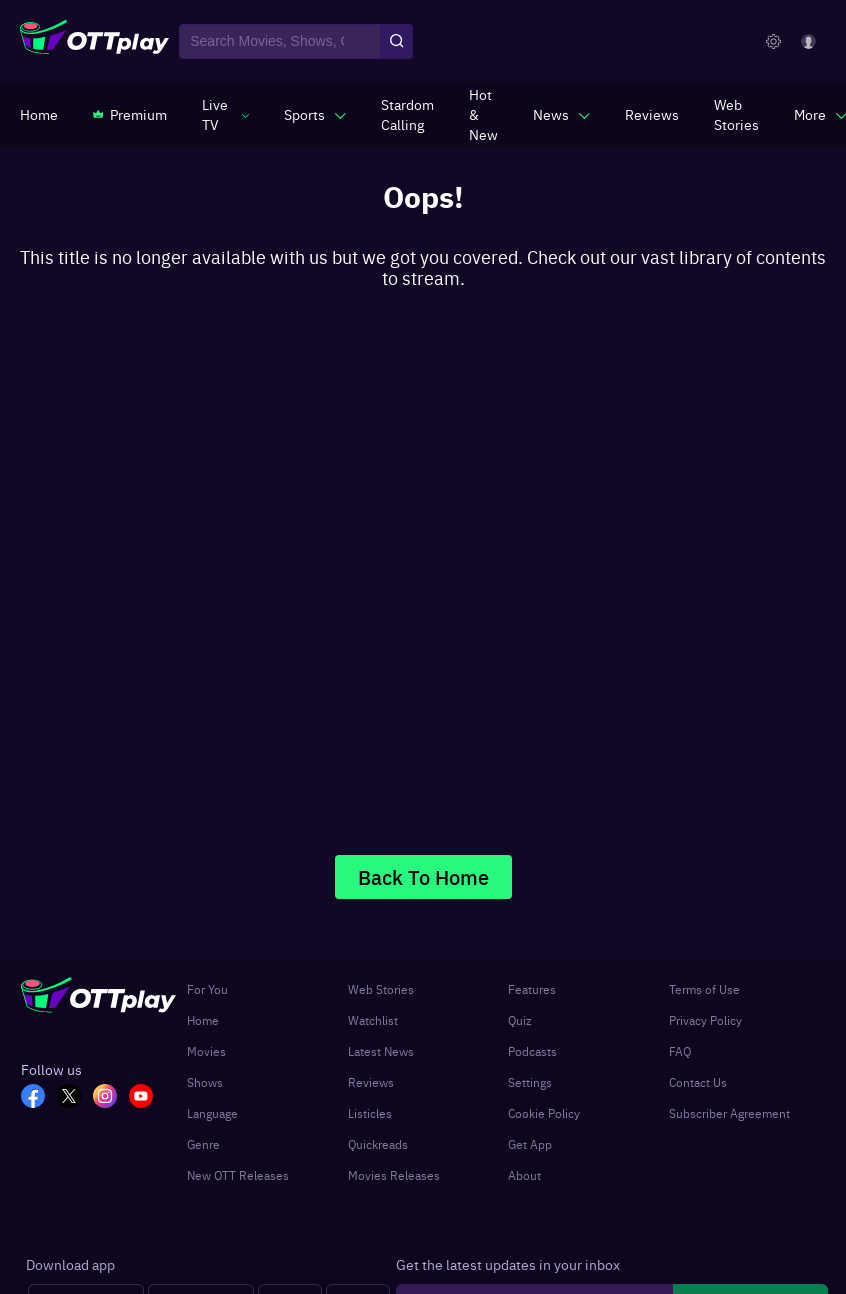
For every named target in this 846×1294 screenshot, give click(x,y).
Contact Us (698, 1082)
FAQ (680, 1051)
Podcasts (532, 1051)
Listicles (370, 1113)
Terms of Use (704, 989)
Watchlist (373, 1020)
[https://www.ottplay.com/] (39, 114)
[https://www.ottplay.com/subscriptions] (130, 114)
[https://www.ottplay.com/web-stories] (736, 114)
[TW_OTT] (75, 1098)
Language (212, 1113)
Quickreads (378, 1144)
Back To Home (423, 876)
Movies (206, 1051)
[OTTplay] (94, 42)
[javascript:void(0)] (225, 114)
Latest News (381, 1051)
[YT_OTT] (147, 1098)
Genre (203, 1144)
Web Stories (381, 989)
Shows (205, 1082)
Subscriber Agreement (729, 1113)
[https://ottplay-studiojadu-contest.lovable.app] (407, 114)
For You (207, 989)
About (524, 1175)
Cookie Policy (544, 1113)
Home (203, 1020)
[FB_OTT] (39, 1098)
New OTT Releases (238, 1175)
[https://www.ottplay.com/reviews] (652, 114)
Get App (530, 1144)
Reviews (371, 1082)
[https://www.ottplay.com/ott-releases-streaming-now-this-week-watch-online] (483, 114)
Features (532, 989)
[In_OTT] (111, 1098)
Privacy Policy (705, 1020)
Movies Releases (394, 1175)
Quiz (520, 1020)
